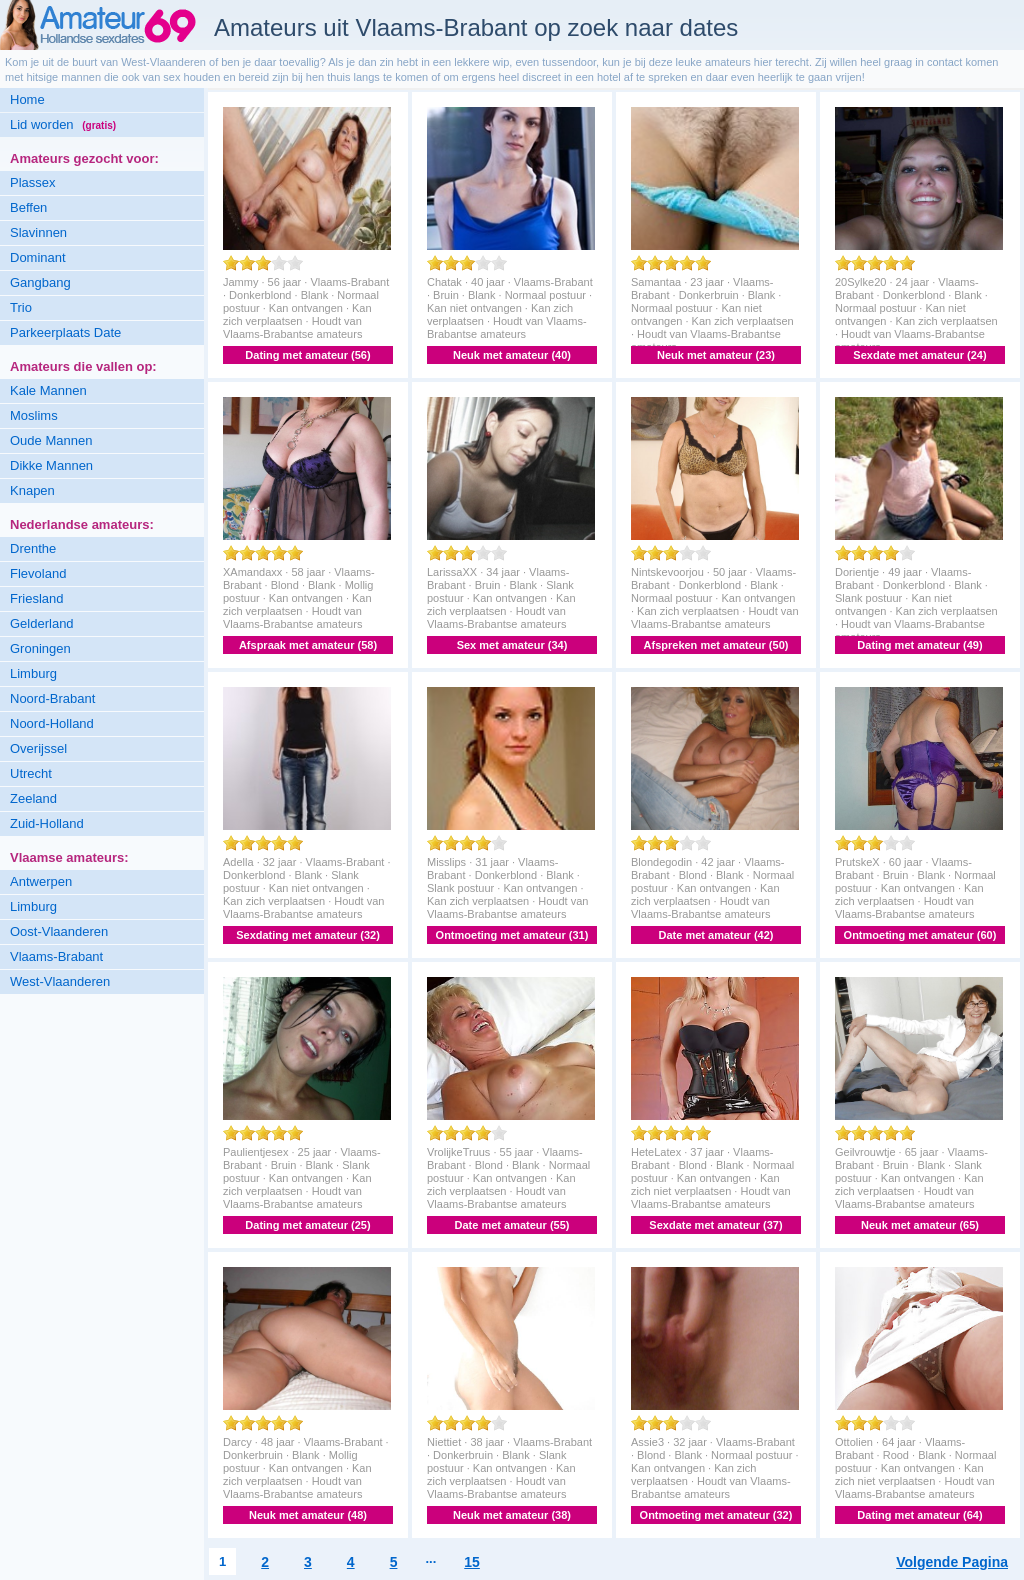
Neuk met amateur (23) (716, 355)
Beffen (28, 207)
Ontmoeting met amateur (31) (512, 935)
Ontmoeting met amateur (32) (716, 1515)
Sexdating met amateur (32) (308, 935)
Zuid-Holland (47, 823)
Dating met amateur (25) (307, 1225)
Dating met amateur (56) (307, 355)
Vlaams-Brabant (56, 956)
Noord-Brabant (52, 698)
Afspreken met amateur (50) (716, 645)
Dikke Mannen (51, 465)
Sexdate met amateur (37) (715, 1225)
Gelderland (42, 623)
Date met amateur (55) (512, 1225)
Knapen (32, 490)
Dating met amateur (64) (919, 1515)
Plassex (33, 182)
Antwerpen (41, 881)
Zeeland (33, 798)
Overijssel (38, 748)
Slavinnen (38, 232)
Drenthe (33, 548)
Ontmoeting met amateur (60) (920, 935)
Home (27, 99)
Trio (21, 307)
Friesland (36, 598)
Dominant (38, 257)
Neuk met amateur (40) (512, 355)
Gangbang (40, 282)
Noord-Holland (52, 723)
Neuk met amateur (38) (512, 1515)
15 (472, 1562)
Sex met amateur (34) (512, 645)
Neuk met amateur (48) (308, 1515)
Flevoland (38, 573)
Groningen (40, 648)
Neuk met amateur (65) (920, 1225)
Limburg (33, 673)
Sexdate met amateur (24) (919, 355)
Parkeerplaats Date (65, 332)
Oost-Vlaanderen (59, 931)
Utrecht (31, 773)
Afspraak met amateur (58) (308, 645)
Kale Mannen (48, 390)
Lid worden (63, 124)
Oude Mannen (51, 440)
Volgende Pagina (952, 1562)
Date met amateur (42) (716, 935)
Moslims (34, 415)
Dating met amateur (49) (919, 645)
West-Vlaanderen (60, 981)
